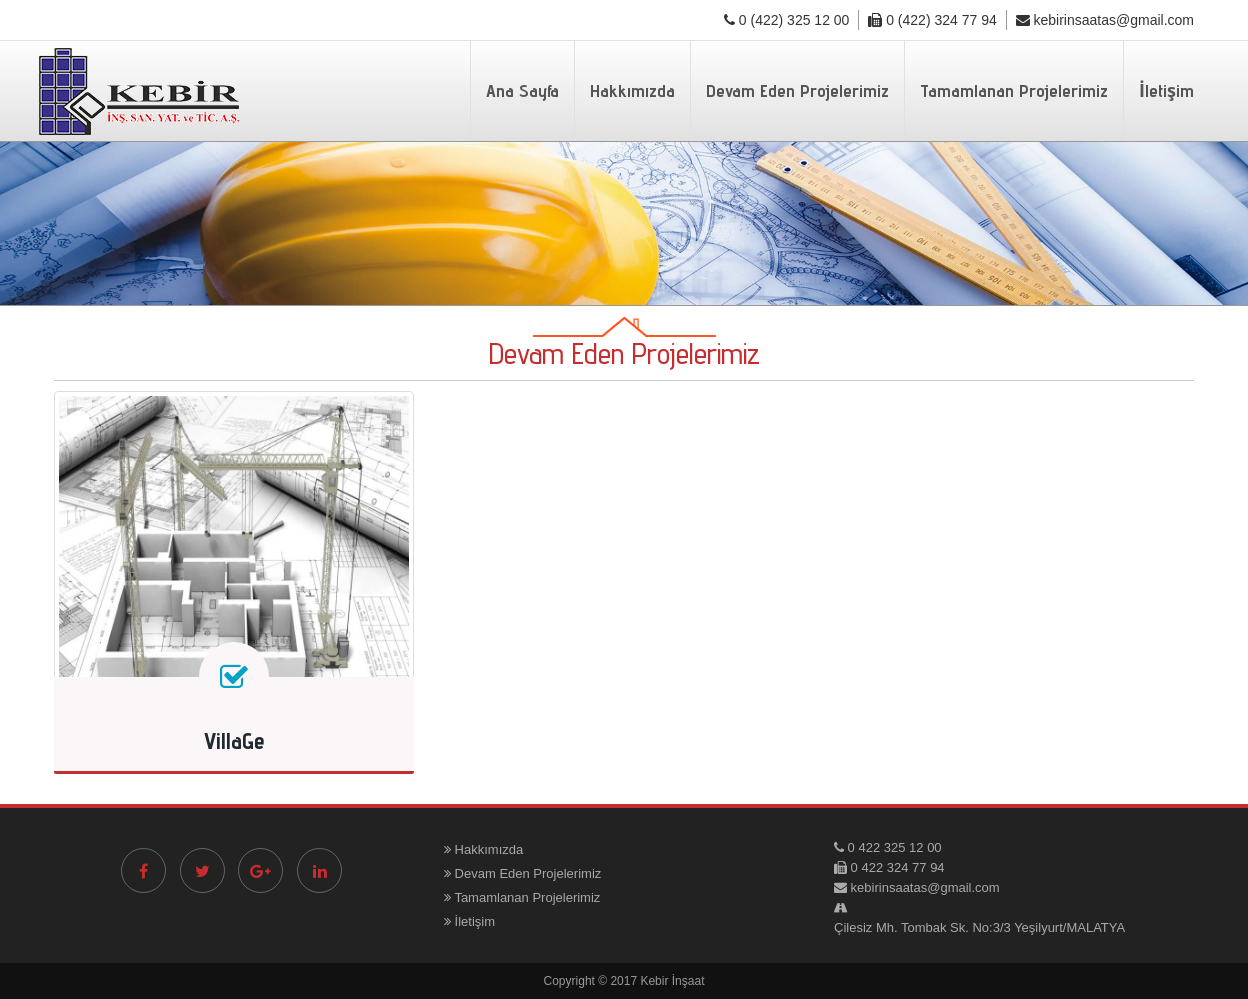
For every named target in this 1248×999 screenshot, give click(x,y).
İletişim (1166, 90)
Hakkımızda (632, 90)
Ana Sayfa (522, 90)
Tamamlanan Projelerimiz (1014, 90)
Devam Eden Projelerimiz (797, 90)
